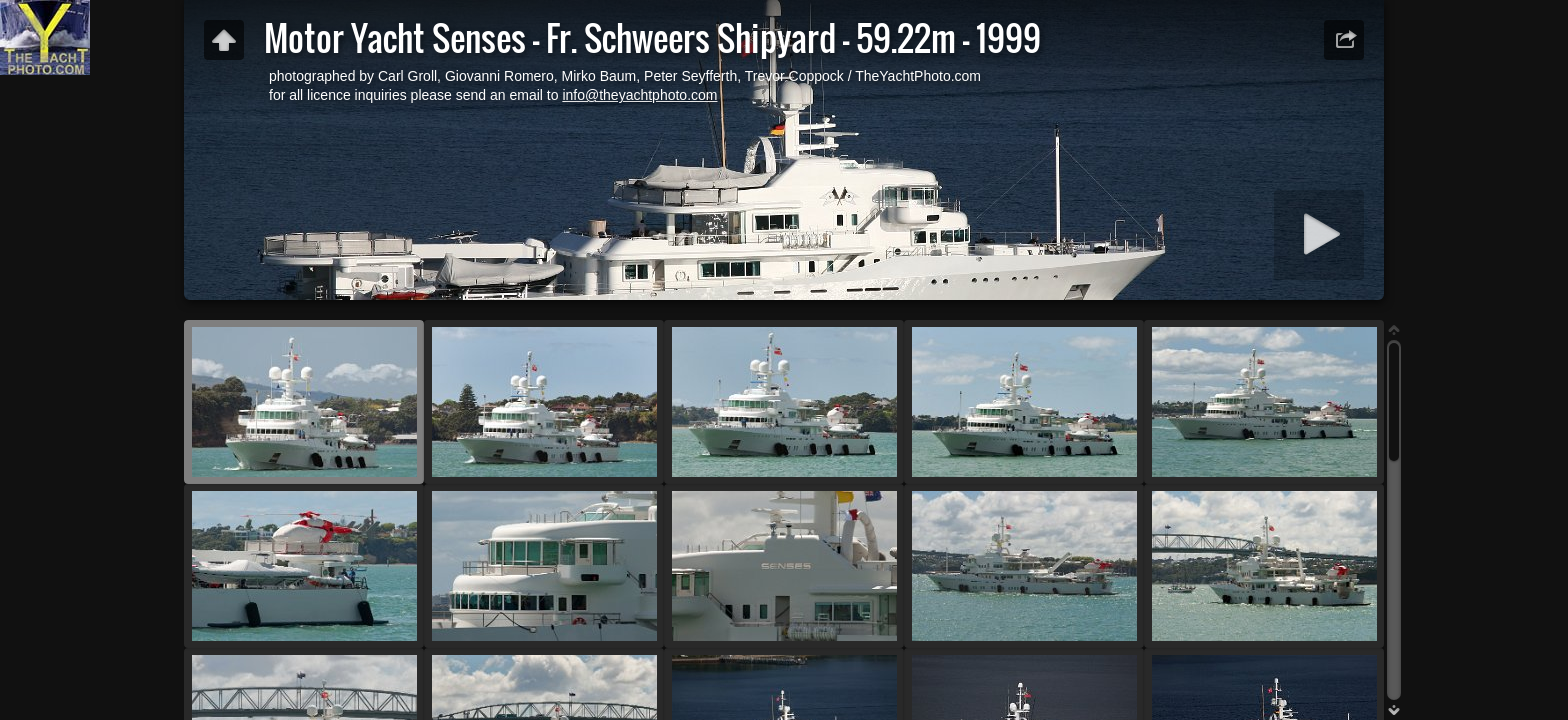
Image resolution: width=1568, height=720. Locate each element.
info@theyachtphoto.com (639, 95)
